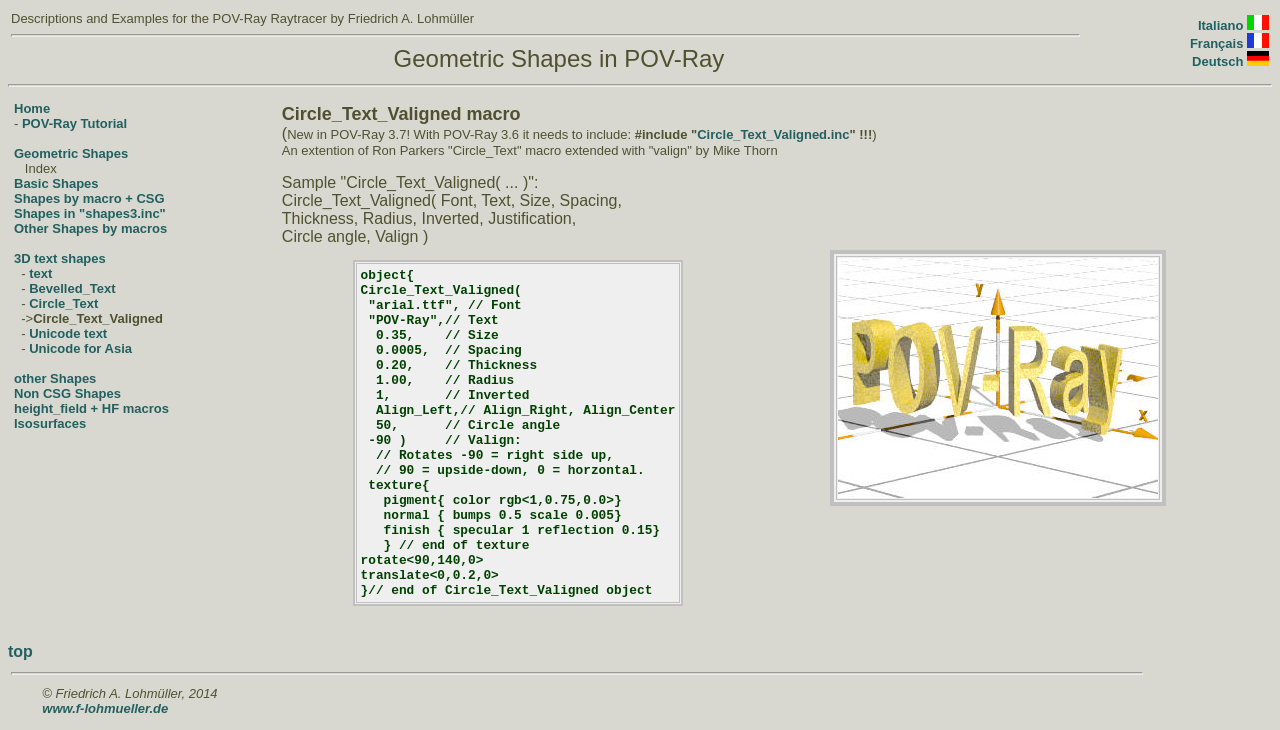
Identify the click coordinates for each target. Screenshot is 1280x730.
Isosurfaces (50, 423)
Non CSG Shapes (67, 393)
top (20, 651)
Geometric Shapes (71, 153)
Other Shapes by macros (90, 228)
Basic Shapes (56, 183)
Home (32, 108)
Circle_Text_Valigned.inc (773, 134)
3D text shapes (60, 258)
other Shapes (55, 378)
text (40, 273)
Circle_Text (63, 303)
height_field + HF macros (91, 408)
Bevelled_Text (72, 288)
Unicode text (68, 333)
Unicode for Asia (80, 348)
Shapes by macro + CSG (89, 198)
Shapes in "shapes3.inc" (90, 213)
